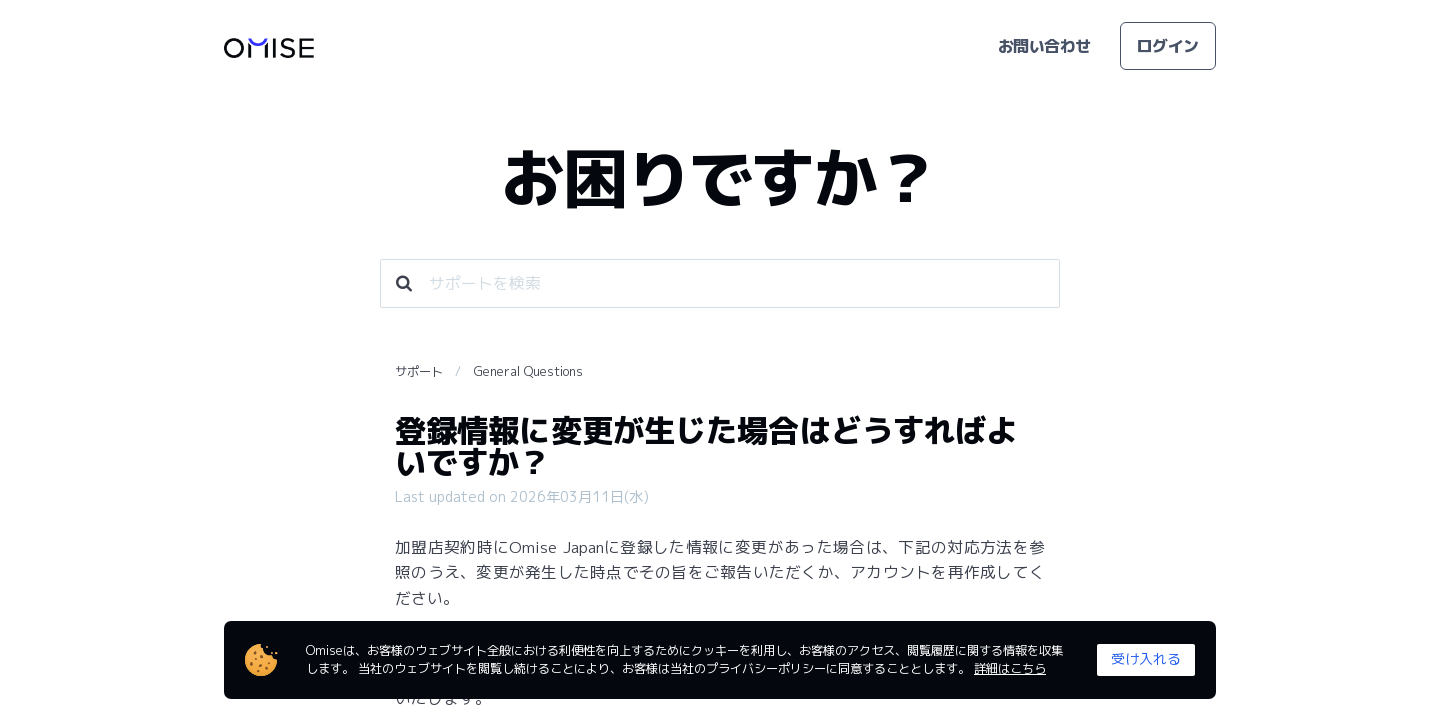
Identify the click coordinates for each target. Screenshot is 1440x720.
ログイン (1168, 46)
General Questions (528, 371)
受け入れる (1146, 658)
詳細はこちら (1010, 668)
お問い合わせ (1044, 46)
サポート (419, 371)
